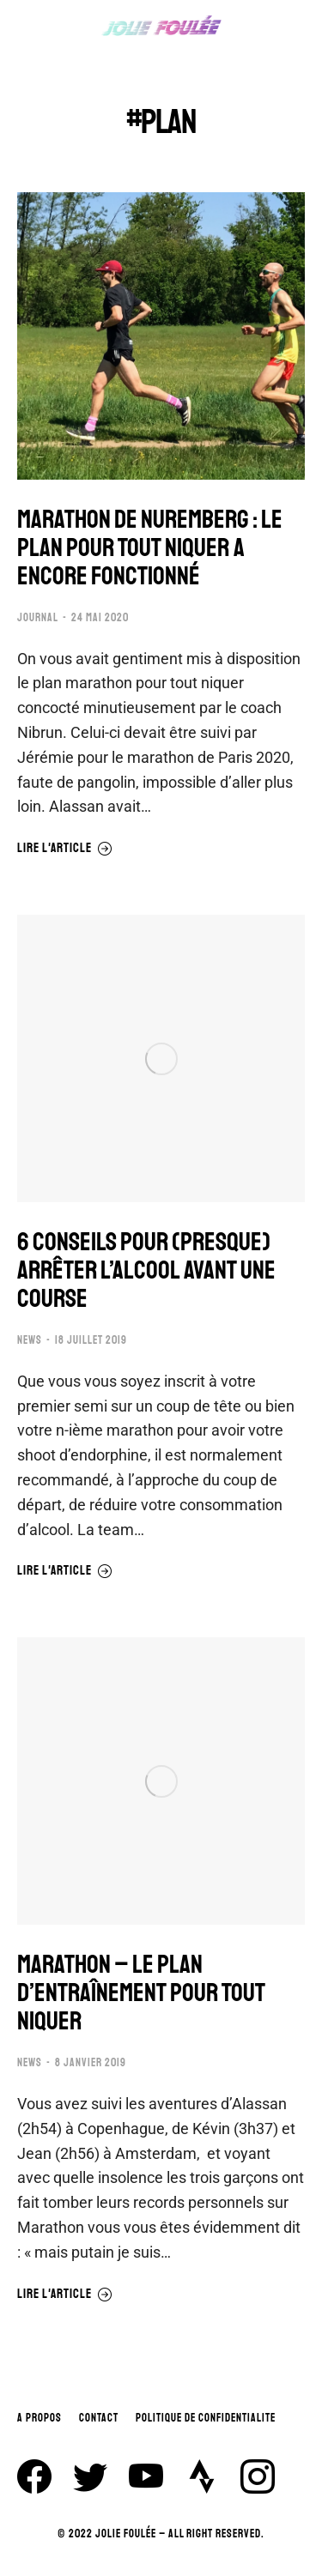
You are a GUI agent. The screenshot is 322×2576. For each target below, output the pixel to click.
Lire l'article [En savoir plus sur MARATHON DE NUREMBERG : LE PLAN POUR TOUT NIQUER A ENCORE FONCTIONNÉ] (64, 848)
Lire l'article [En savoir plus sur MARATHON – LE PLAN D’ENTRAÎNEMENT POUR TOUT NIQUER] (64, 2294)
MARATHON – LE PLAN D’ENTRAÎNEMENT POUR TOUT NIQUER (141, 1992)
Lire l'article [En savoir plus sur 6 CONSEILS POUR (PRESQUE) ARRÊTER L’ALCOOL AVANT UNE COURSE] (64, 1571)
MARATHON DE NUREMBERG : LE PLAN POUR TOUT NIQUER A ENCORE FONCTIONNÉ (150, 547)
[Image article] (161, 336)
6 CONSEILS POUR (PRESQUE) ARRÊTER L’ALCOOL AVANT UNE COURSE (146, 1270)
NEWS (29, 1340)
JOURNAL (37, 618)
